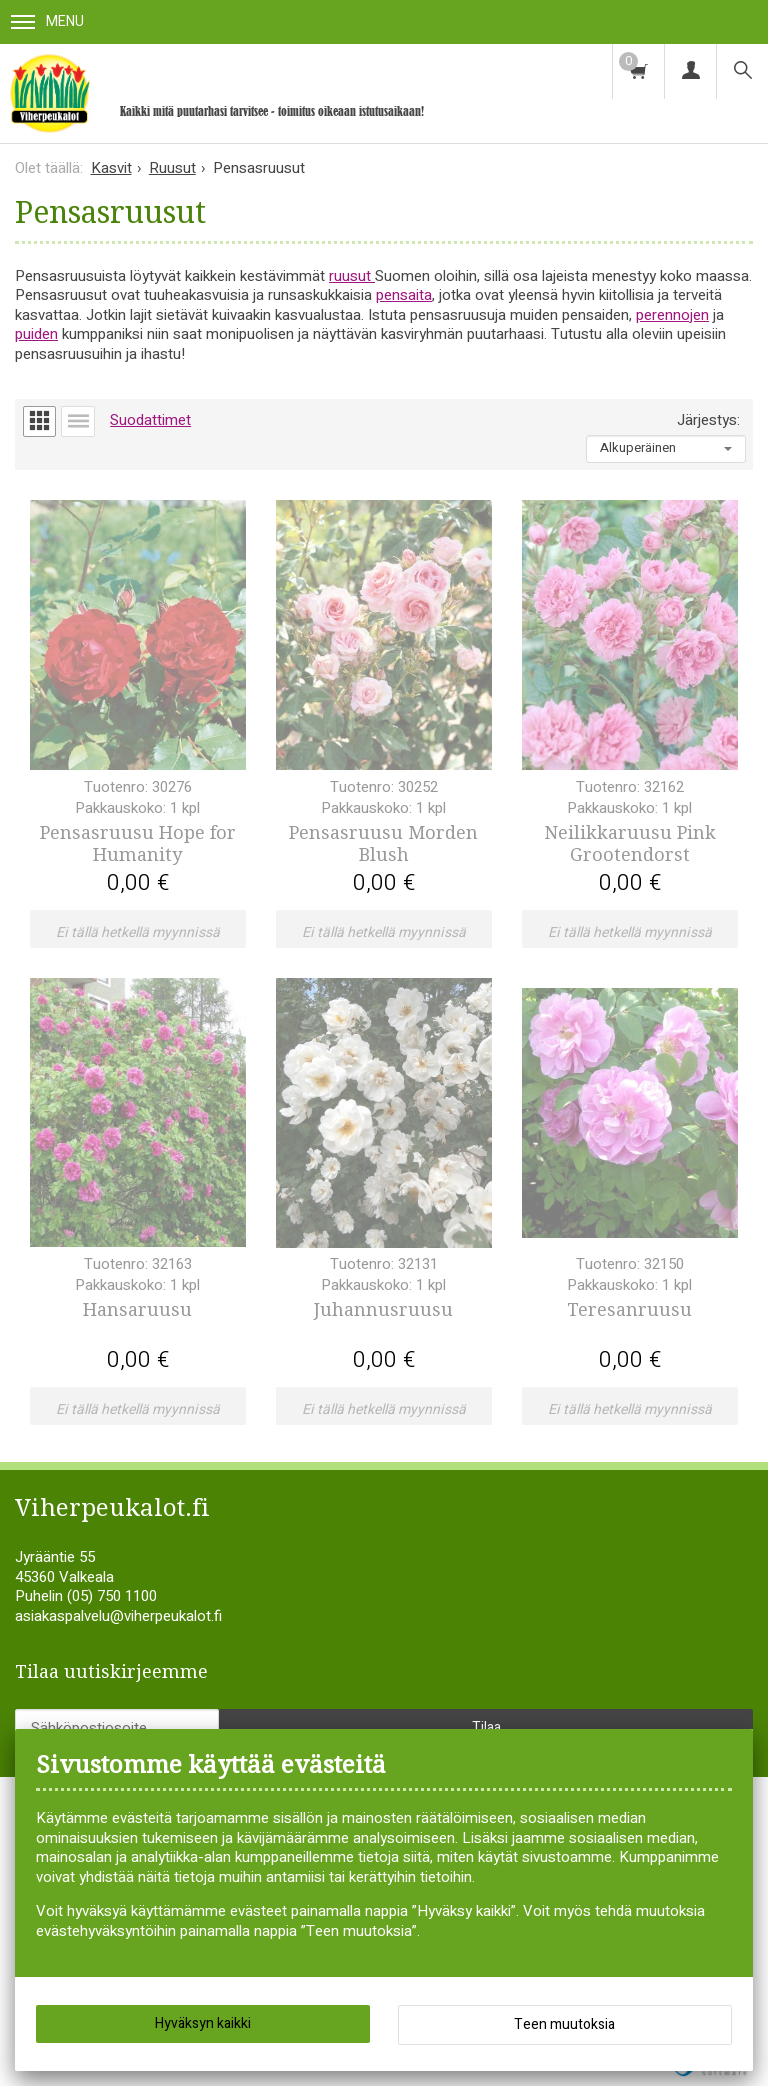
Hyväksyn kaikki (203, 2023)
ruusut (352, 276)
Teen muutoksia (564, 2024)
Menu (47, 21)
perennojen (672, 315)
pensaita (404, 295)
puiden (36, 334)
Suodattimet (150, 420)
